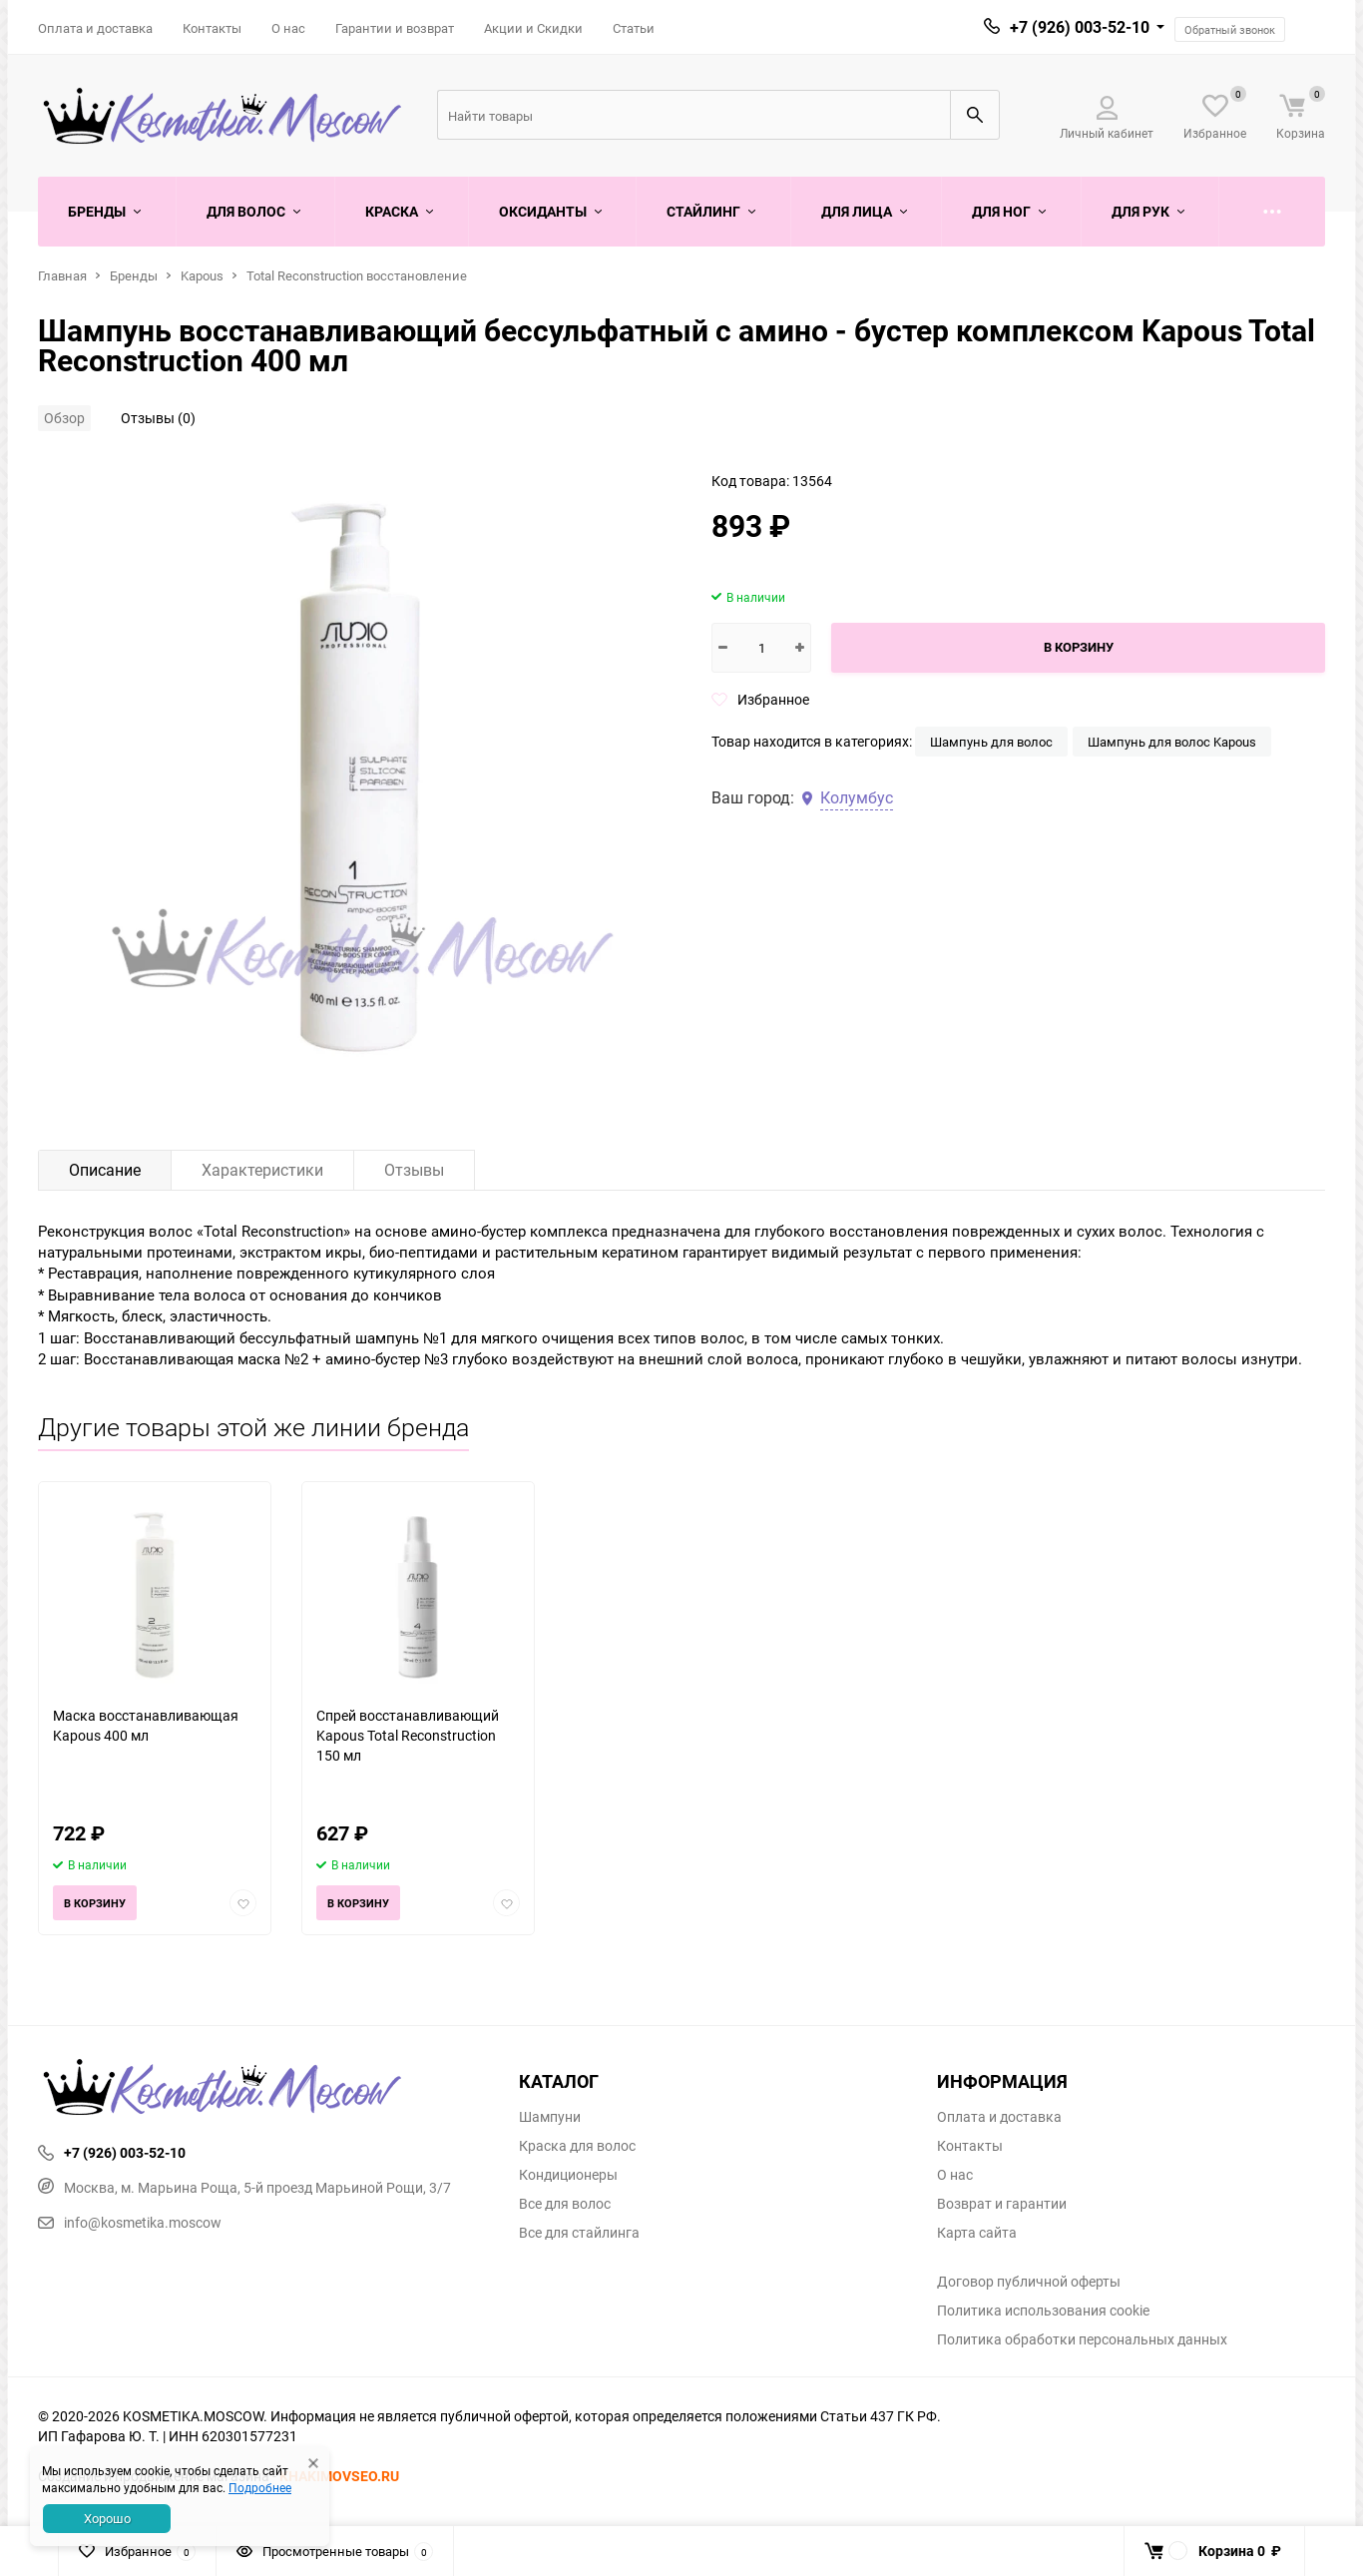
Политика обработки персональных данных (1082, 2339)
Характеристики (262, 1170)
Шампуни (550, 2117)
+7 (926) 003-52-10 (1079, 27)
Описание (105, 1170)
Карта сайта (977, 2233)
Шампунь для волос (991, 742)
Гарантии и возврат (394, 28)
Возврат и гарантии (1002, 2204)
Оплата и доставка (95, 28)
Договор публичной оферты (1029, 2282)
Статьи (634, 28)
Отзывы (414, 1170)
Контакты (212, 28)
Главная (62, 275)
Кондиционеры (568, 2175)
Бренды (134, 275)
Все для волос (565, 2204)
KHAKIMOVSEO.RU (339, 2475)
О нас (288, 28)
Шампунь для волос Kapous (1172, 742)
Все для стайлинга (579, 2233)
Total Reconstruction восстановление (356, 275)
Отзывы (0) (158, 417)
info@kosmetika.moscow (130, 2222)
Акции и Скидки (533, 28)
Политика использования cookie (1043, 2311)
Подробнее (259, 2487)
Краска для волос (577, 2146)
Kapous (202, 275)
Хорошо (107, 2518)
